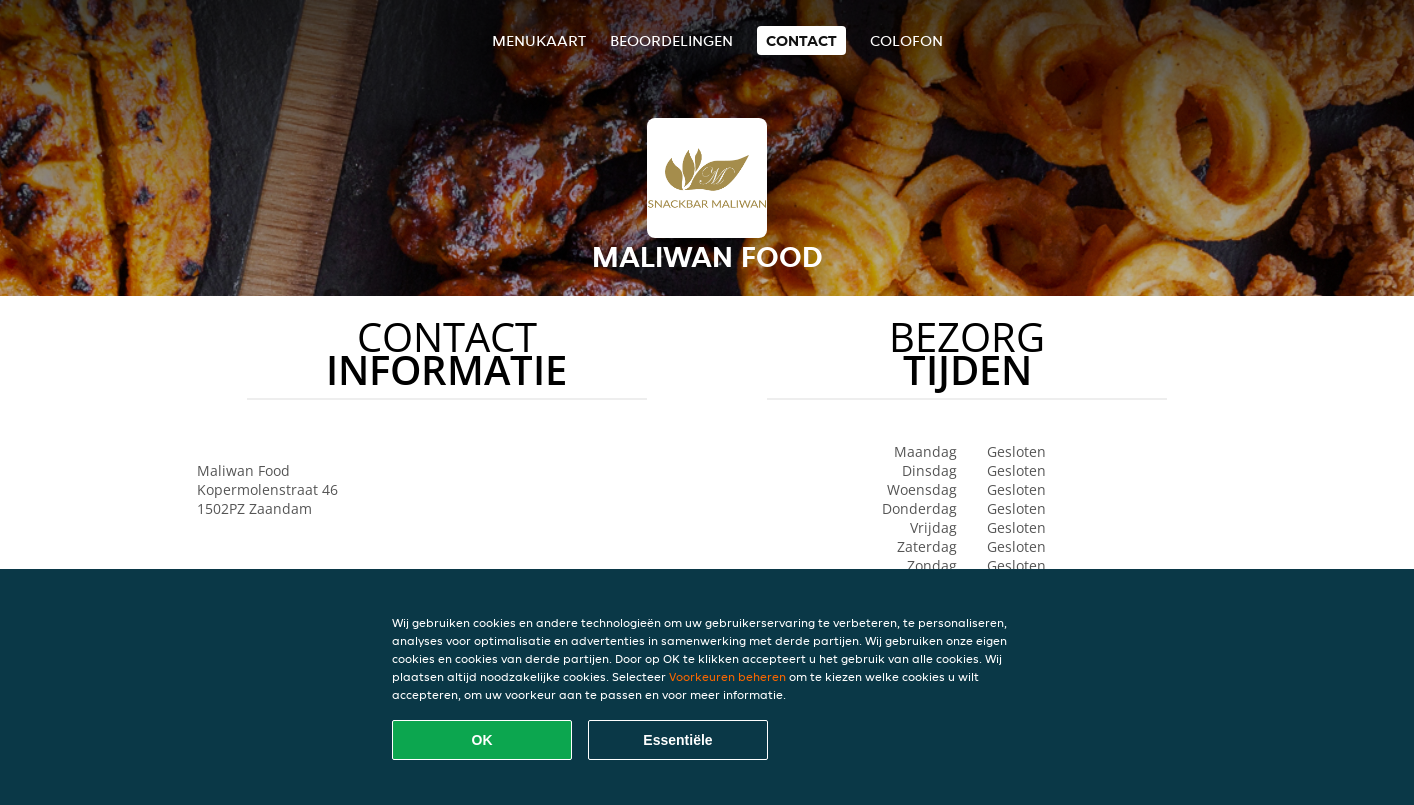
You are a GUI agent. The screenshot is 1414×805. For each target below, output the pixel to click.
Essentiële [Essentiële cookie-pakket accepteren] (677, 740)
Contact (801, 40)
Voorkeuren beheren (727, 676)
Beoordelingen (671, 40)
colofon (906, 40)
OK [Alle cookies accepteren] (482, 740)
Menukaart (539, 40)
